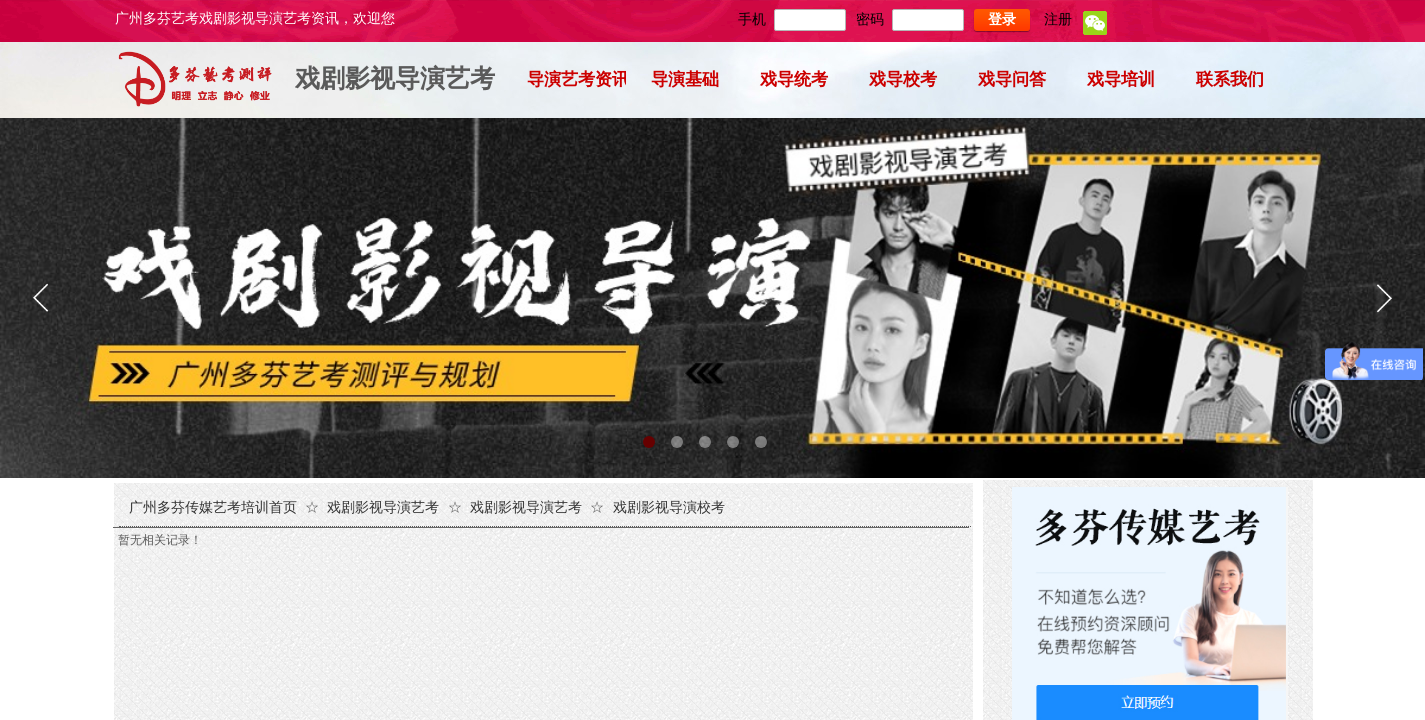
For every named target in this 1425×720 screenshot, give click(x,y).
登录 (1002, 19)
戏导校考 (903, 79)
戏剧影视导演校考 (669, 507)
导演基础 (685, 79)
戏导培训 (1121, 79)
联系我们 (1230, 79)
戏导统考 (794, 79)
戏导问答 (1012, 79)
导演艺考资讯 (576, 79)
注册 (1058, 19)
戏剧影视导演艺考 (395, 78)
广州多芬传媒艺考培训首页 (213, 507)
